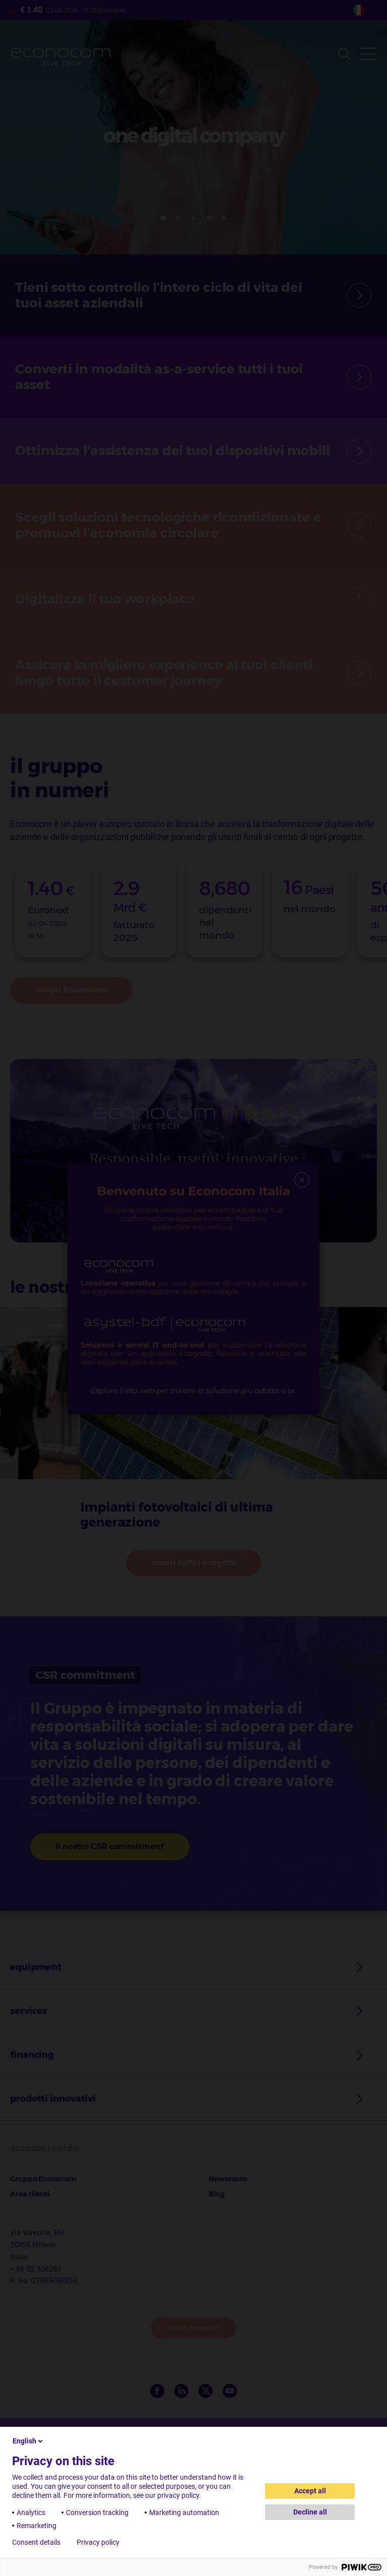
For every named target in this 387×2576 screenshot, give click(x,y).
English (28, 2441)
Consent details (36, 2542)
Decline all (310, 2512)
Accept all (310, 2491)
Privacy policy (98, 2542)
